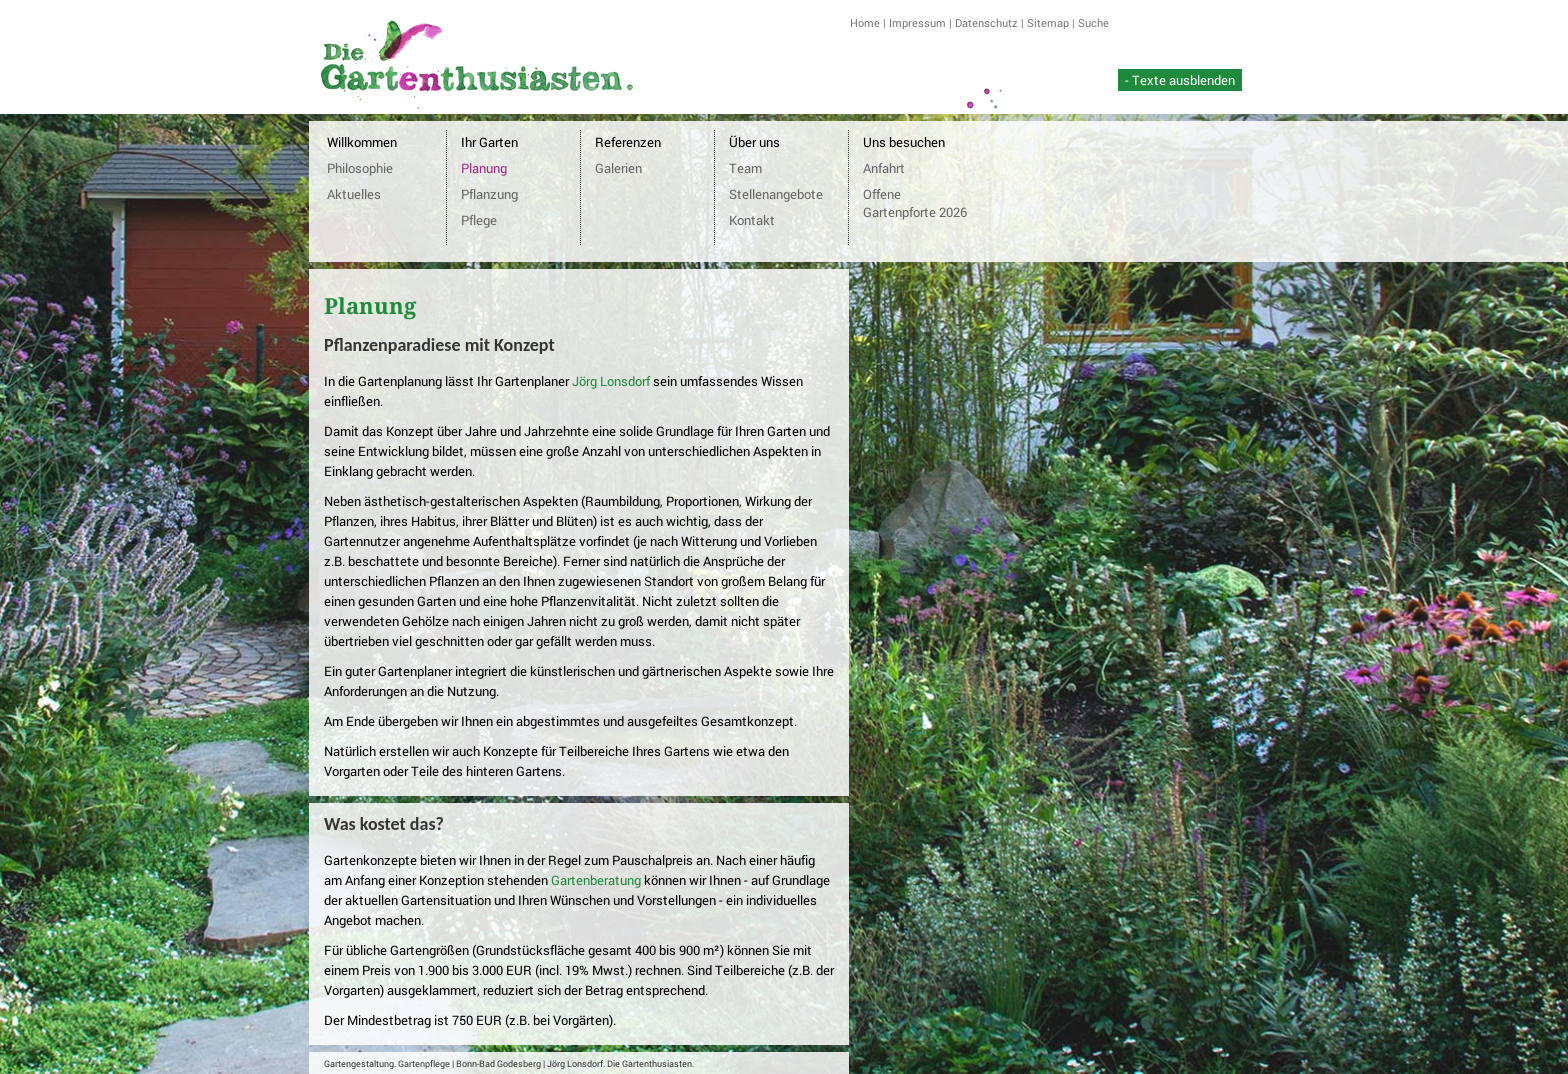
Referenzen (628, 142)
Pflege (479, 220)
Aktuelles (354, 194)
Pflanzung (489, 194)
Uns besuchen (904, 142)
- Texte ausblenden (1180, 80)
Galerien (618, 168)
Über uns (754, 142)
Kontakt (752, 220)
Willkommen (362, 142)
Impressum (917, 22)
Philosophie (360, 168)
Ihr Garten (489, 142)
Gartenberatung (596, 880)
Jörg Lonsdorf (611, 381)
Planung (484, 168)
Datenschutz (986, 22)
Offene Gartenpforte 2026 (915, 203)
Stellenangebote (776, 194)
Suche (1093, 22)
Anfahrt (884, 168)
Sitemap (1048, 22)
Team (745, 168)
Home (865, 22)
